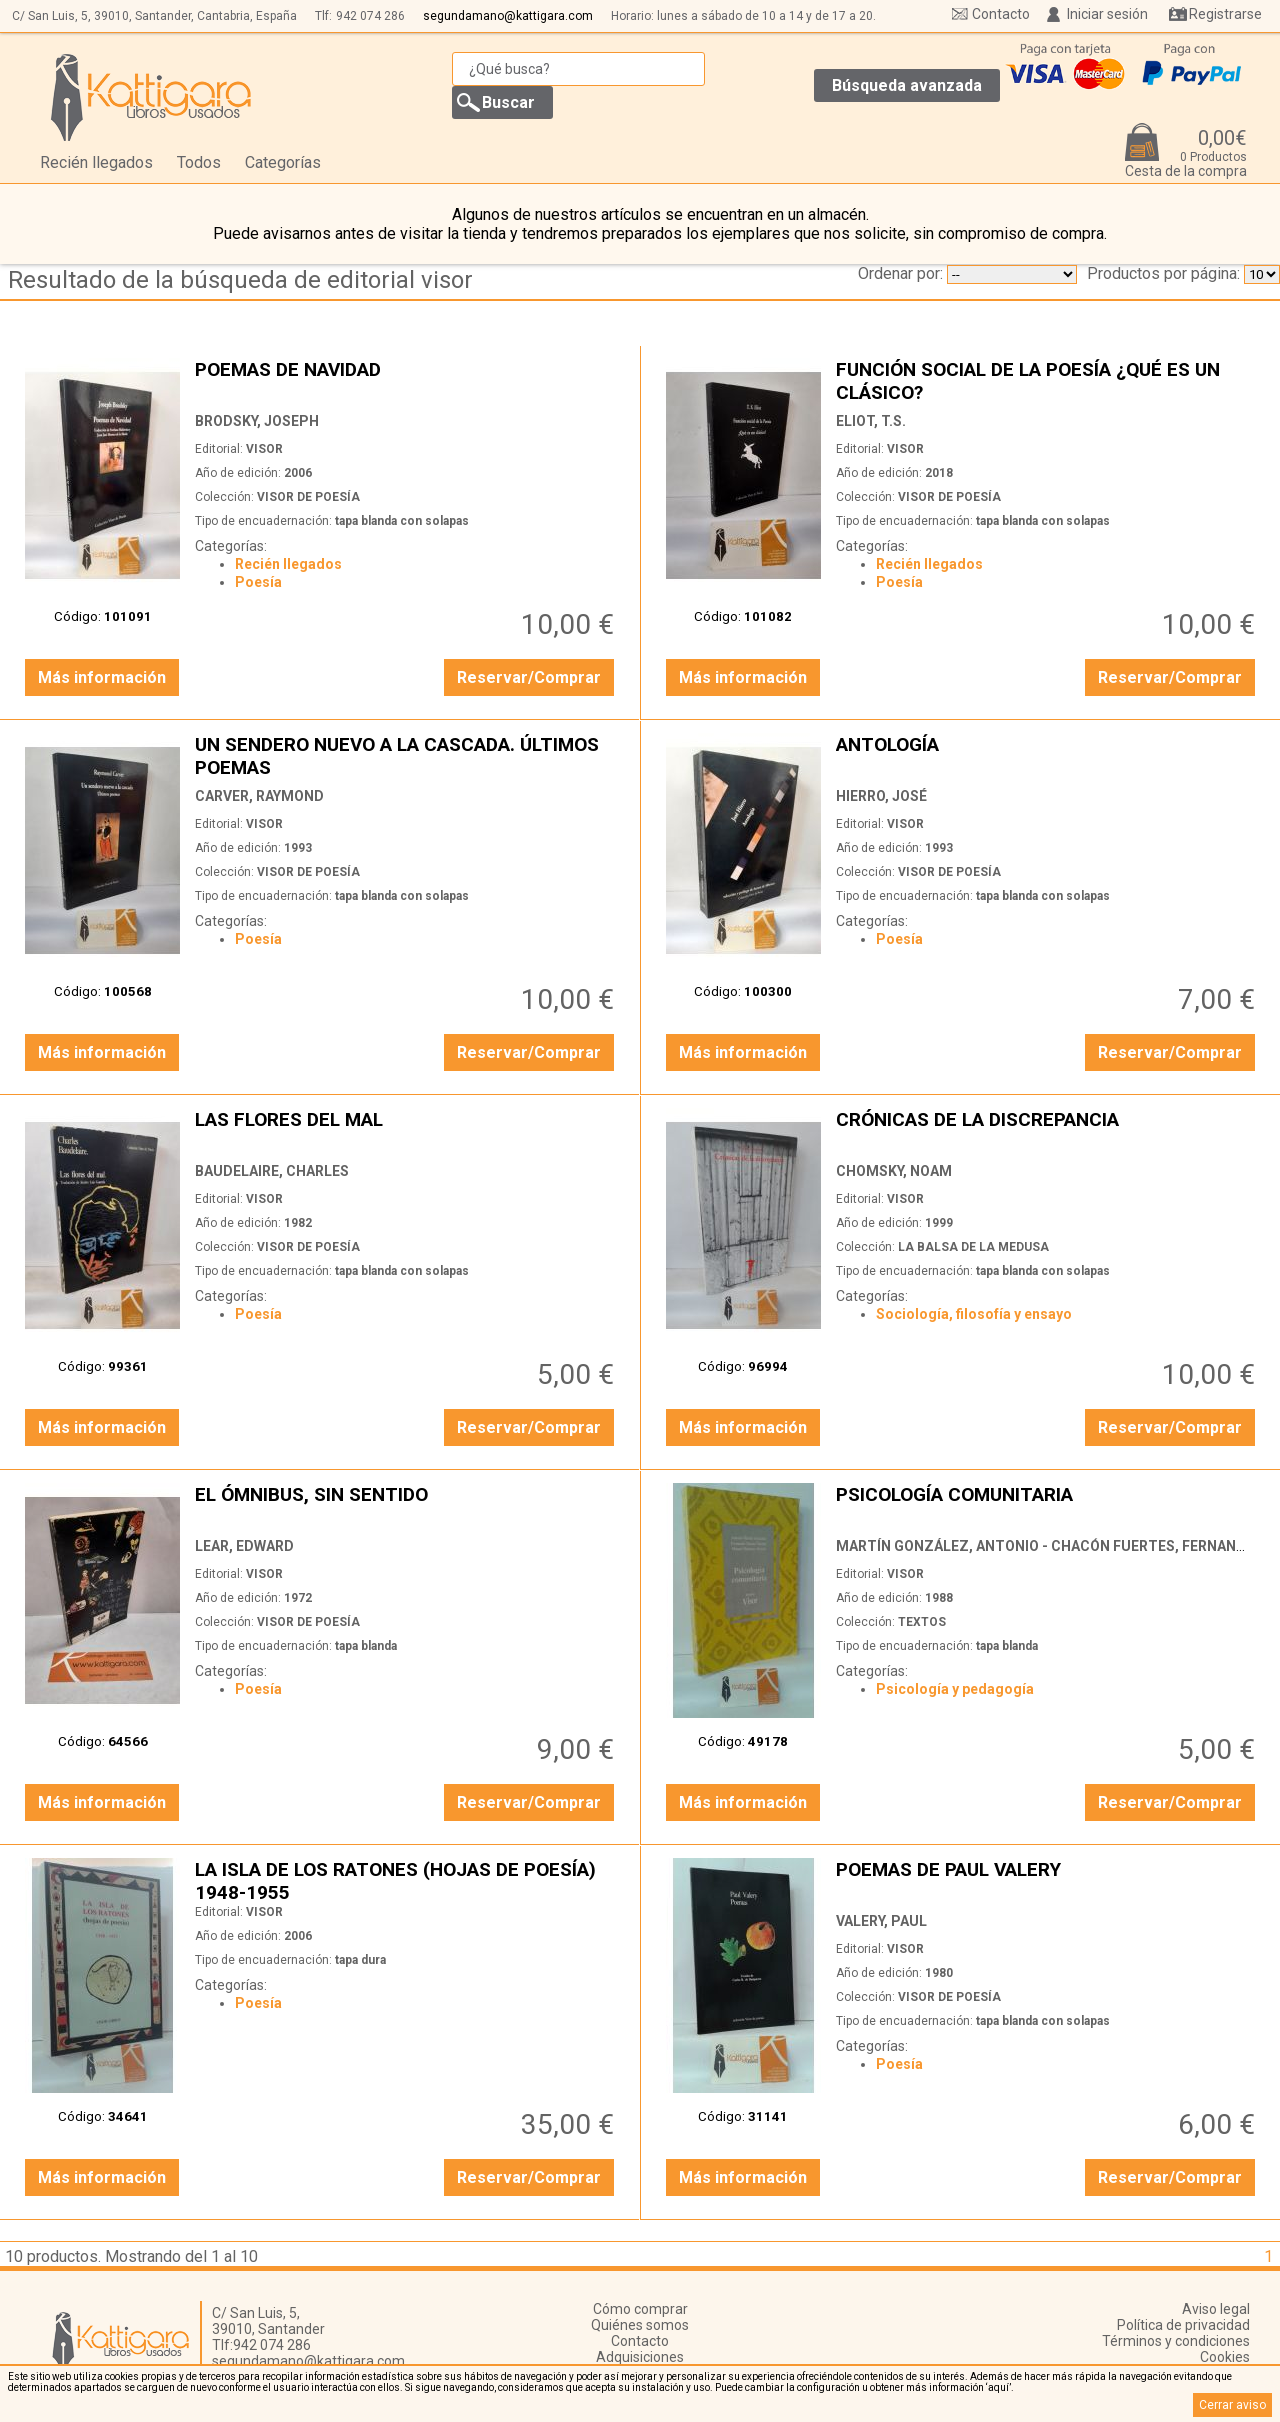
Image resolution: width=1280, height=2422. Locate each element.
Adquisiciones (640, 2357)
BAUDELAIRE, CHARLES (272, 1171)
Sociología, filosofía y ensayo (974, 1314)
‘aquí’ (998, 2387)
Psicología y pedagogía (955, 1689)
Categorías (283, 162)
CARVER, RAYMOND (259, 796)
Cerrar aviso (1232, 2405)
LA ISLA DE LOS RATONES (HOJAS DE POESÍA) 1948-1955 (407, 1880)
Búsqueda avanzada (907, 85)
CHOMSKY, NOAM (894, 1171)
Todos (199, 162)
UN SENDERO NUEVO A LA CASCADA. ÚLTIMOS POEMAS (407, 755)
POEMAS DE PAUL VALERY (1048, 1880)
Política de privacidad (1183, 2325)
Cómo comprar (640, 2309)
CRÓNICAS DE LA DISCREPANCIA (1048, 1130)
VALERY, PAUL (881, 1921)
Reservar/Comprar (529, 677)
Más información (102, 677)
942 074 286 (370, 16)
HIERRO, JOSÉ (881, 796)
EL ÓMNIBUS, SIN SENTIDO (407, 1505)
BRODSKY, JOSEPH (257, 421)
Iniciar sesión (1107, 14)
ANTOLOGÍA (1048, 755)
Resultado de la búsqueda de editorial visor (240, 280)
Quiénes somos (640, 2325)
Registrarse (1225, 14)
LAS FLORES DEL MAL (407, 1130)
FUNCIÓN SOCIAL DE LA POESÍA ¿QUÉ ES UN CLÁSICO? (1048, 380)
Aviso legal (1216, 2309)
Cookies (1225, 2357)
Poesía (258, 582)
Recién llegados (96, 162)
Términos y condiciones (1176, 2341)
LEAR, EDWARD (244, 1546)
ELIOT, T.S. (871, 421)
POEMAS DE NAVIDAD (407, 380)
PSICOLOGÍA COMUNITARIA (1048, 1505)
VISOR (264, 449)
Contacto (1001, 14)
